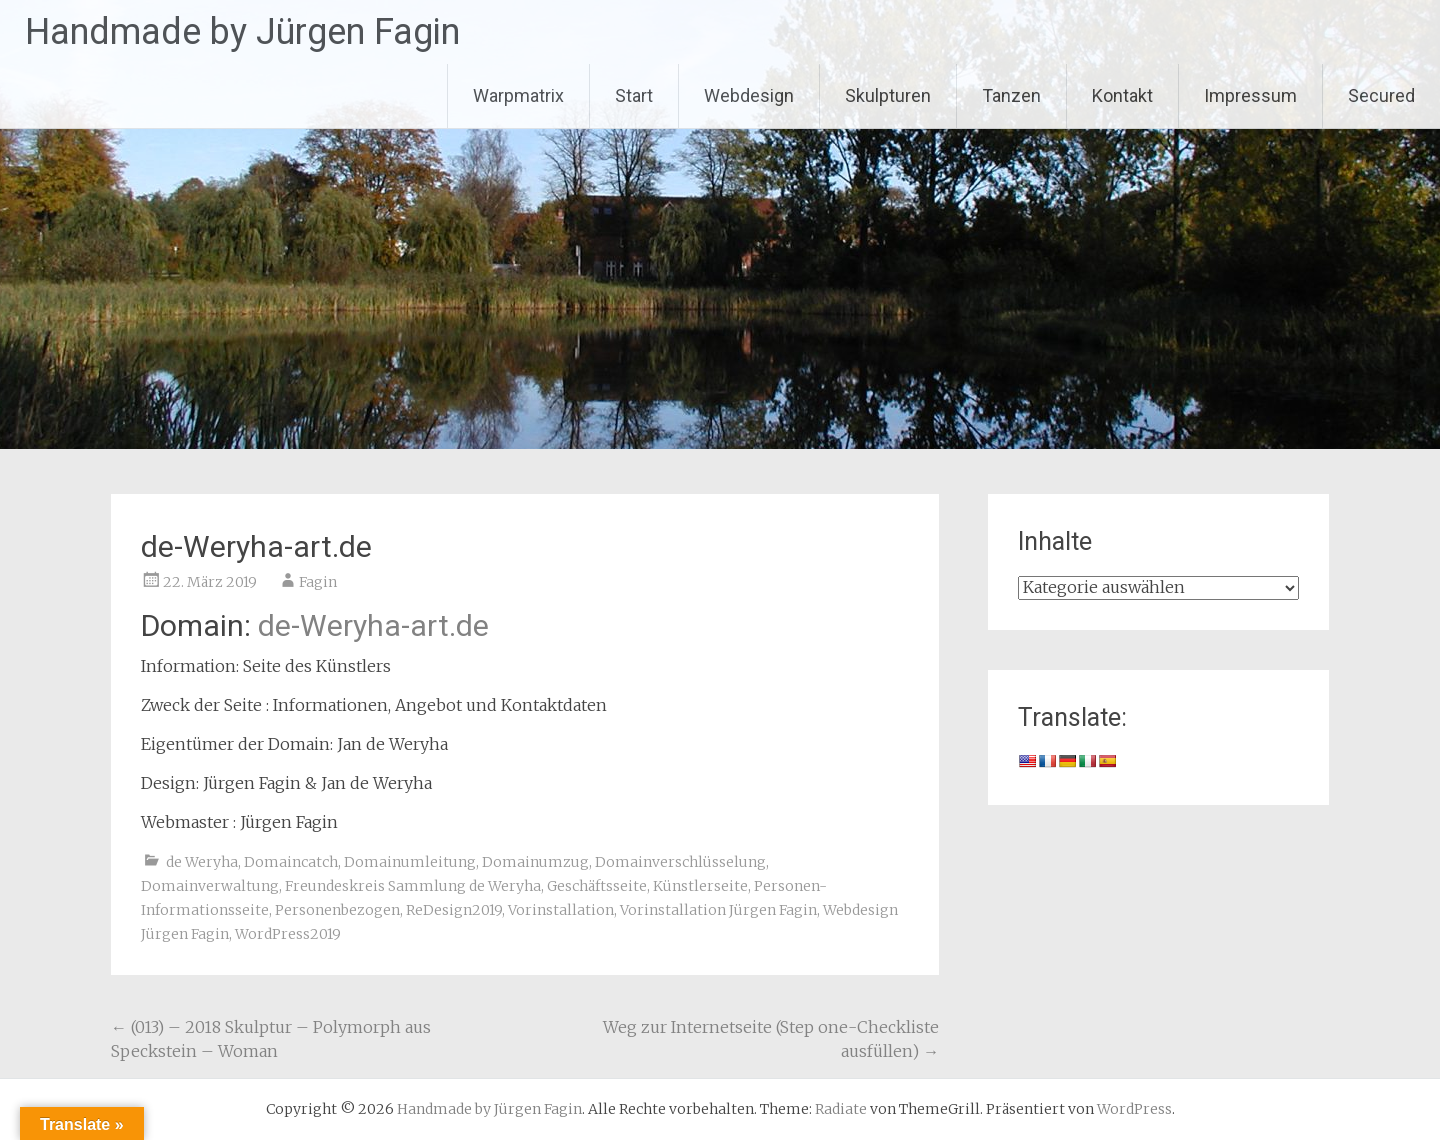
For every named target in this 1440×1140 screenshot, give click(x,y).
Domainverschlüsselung (680, 862)
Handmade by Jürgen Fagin (242, 32)
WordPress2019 (288, 934)
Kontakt (1122, 95)
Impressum (1250, 95)
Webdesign (749, 95)
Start (634, 95)
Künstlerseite (700, 886)
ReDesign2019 (454, 910)
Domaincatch (291, 862)
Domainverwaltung (210, 886)
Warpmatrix (518, 95)
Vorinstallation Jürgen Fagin (718, 910)
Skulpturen (888, 95)
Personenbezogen (337, 910)
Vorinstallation (561, 910)
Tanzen (1011, 95)
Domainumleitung (410, 862)
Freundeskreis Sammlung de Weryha (413, 886)
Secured (1381, 95)
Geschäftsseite (597, 886)
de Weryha (202, 862)
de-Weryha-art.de (373, 625)
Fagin (318, 582)
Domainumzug (535, 862)
